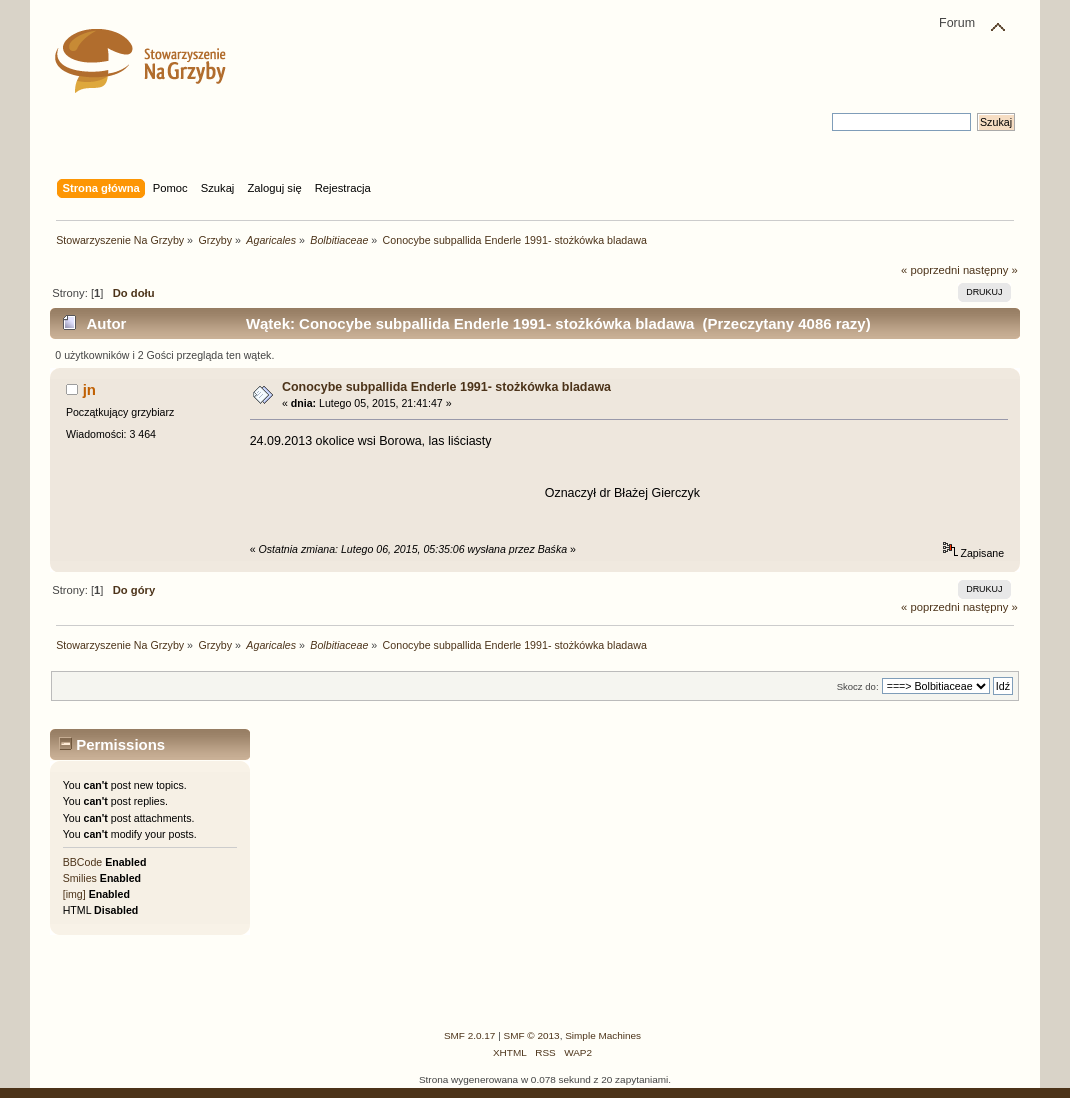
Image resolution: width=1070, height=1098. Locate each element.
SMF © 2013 (532, 1035)
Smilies (80, 878)
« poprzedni (930, 270)
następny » (990, 270)
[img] (74, 894)
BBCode (82, 862)
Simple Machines (603, 1035)
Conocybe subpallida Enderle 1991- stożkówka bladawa (446, 387)
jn (89, 389)
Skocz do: (858, 686)
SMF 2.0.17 (470, 1035)
